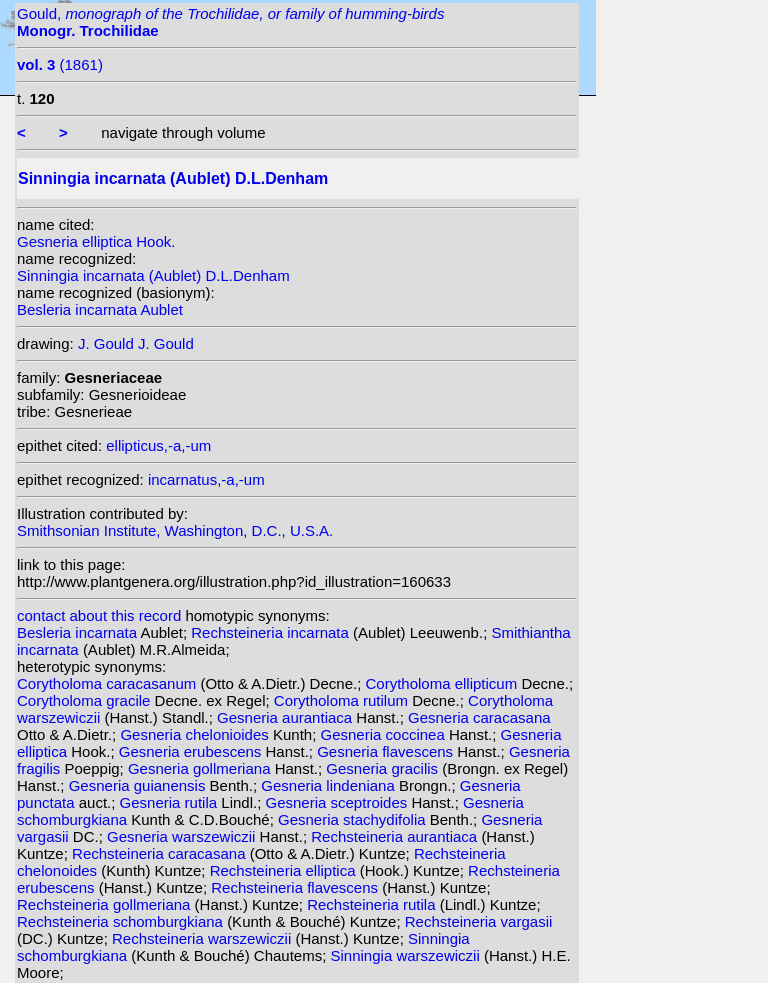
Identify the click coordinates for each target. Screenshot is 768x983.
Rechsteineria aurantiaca (396, 836)
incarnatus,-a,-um (206, 479)
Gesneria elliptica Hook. (96, 241)
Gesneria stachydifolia (354, 819)
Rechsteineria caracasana (161, 853)
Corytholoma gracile (86, 700)
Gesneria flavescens (387, 751)
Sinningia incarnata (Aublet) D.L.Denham (153, 275)
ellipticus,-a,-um (158, 445)
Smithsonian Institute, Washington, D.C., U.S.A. (175, 530)
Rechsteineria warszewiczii (203, 938)
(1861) (60, 64)
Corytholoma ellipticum (443, 683)
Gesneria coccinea (385, 734)
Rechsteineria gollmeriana (106, 904)
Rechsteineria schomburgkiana (122, 921)
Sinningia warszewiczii (407, 955)
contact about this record (99, 615)
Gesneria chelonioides (196, 734)
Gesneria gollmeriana (201, 768)
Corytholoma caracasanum (108, 683)
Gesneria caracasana (479, 717)
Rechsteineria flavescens (296, 887)
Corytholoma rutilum (343, 700)
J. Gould (106, 343)
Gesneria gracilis (384, 768)
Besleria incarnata (78, 632)
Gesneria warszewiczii (183, 836)
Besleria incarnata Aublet (100, 309)
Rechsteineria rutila (373, 904)
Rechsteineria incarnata (272, 632)
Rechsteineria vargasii (479, 921)
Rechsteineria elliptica (285, 870)
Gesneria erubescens (192, 751)
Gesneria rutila (171, 802)
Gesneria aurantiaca (286, 717)
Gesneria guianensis (139, 785)
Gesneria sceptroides (339, 802)
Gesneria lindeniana (330, 785)
